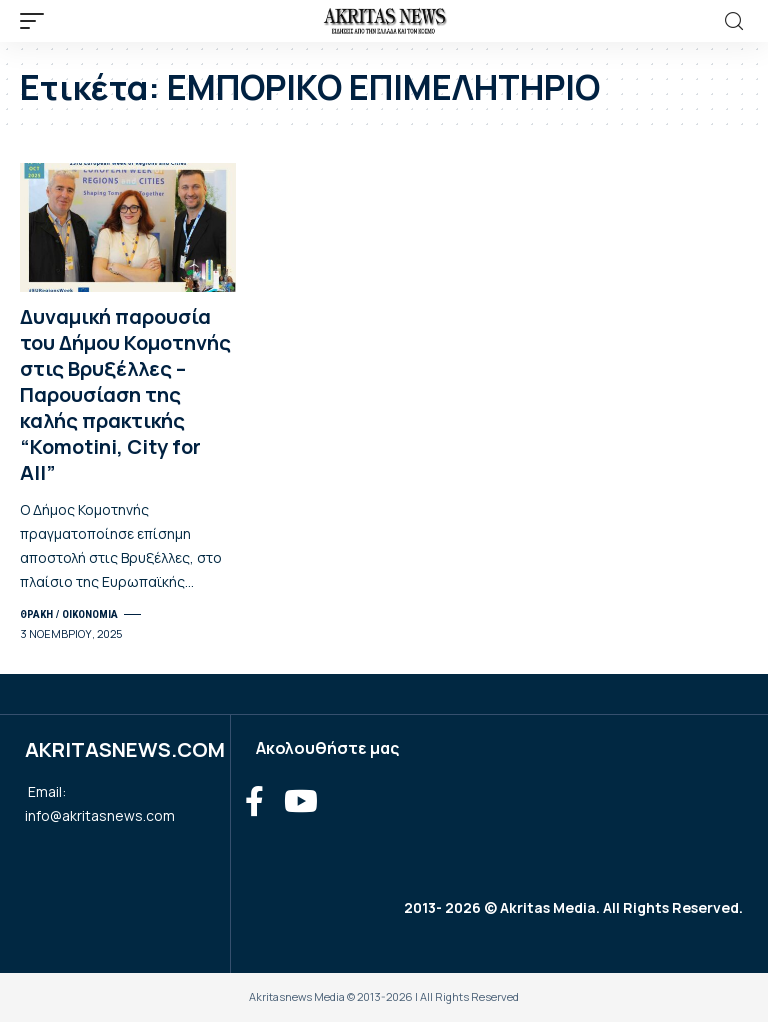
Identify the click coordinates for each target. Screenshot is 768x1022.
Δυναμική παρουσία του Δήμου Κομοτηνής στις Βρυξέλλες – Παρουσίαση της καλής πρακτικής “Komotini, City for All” (125, 394)
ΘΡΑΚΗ (36, 614)
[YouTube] (301, 801)
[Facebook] (254, 801)
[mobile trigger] (37, 21)
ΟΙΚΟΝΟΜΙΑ (90, 614)
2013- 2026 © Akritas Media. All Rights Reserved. (573, 907)
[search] (734, 21)
